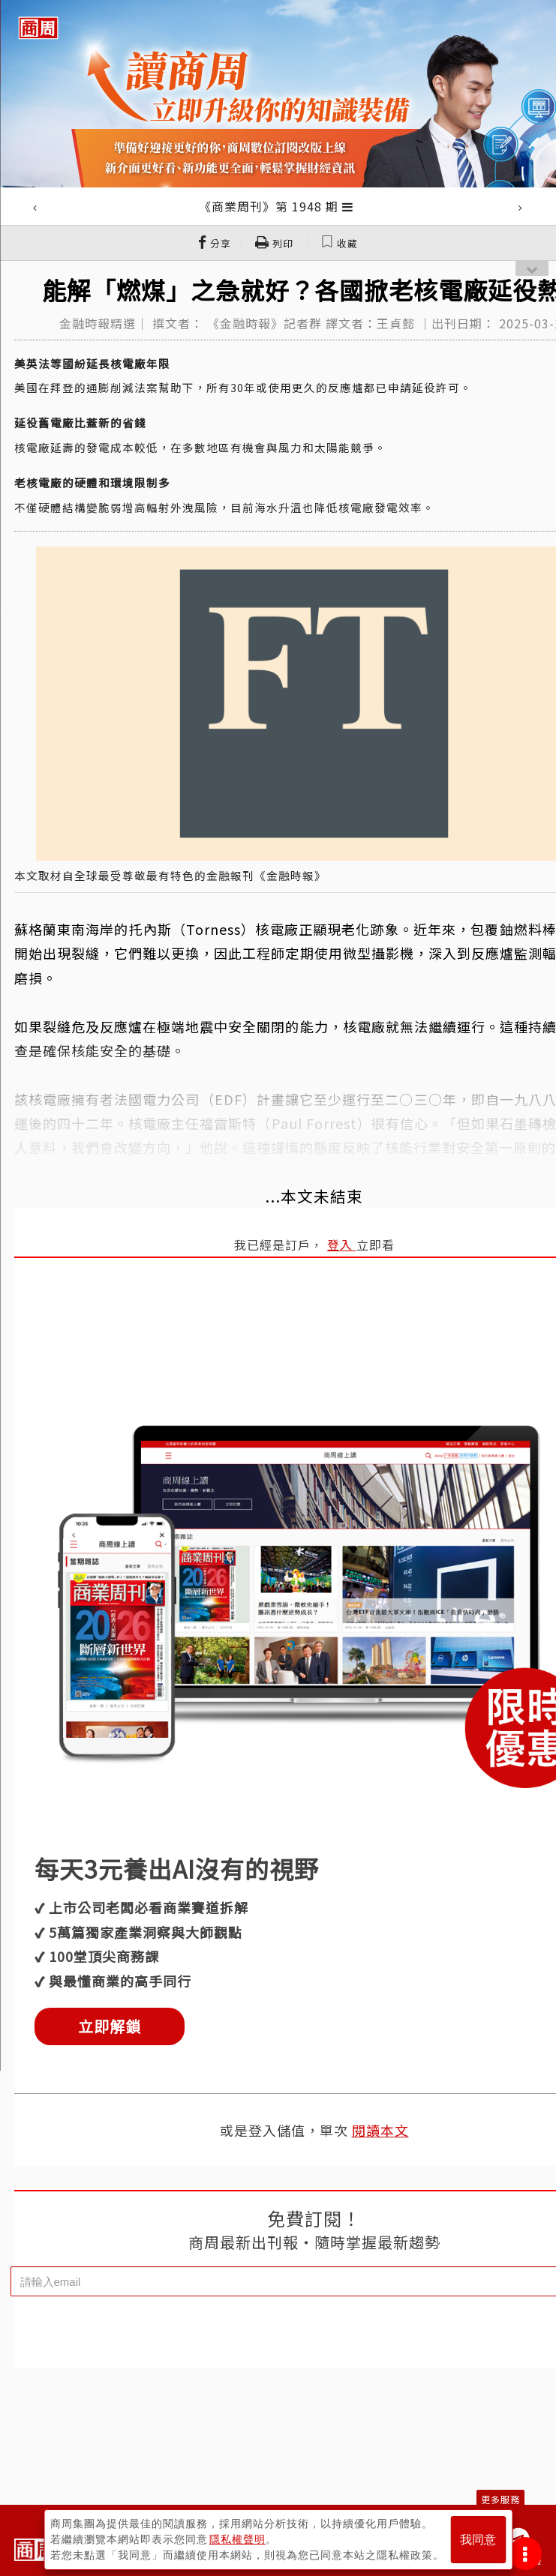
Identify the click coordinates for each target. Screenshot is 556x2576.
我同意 (478, 2539)
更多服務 (500, 2499)
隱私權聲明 (237, 2539)
